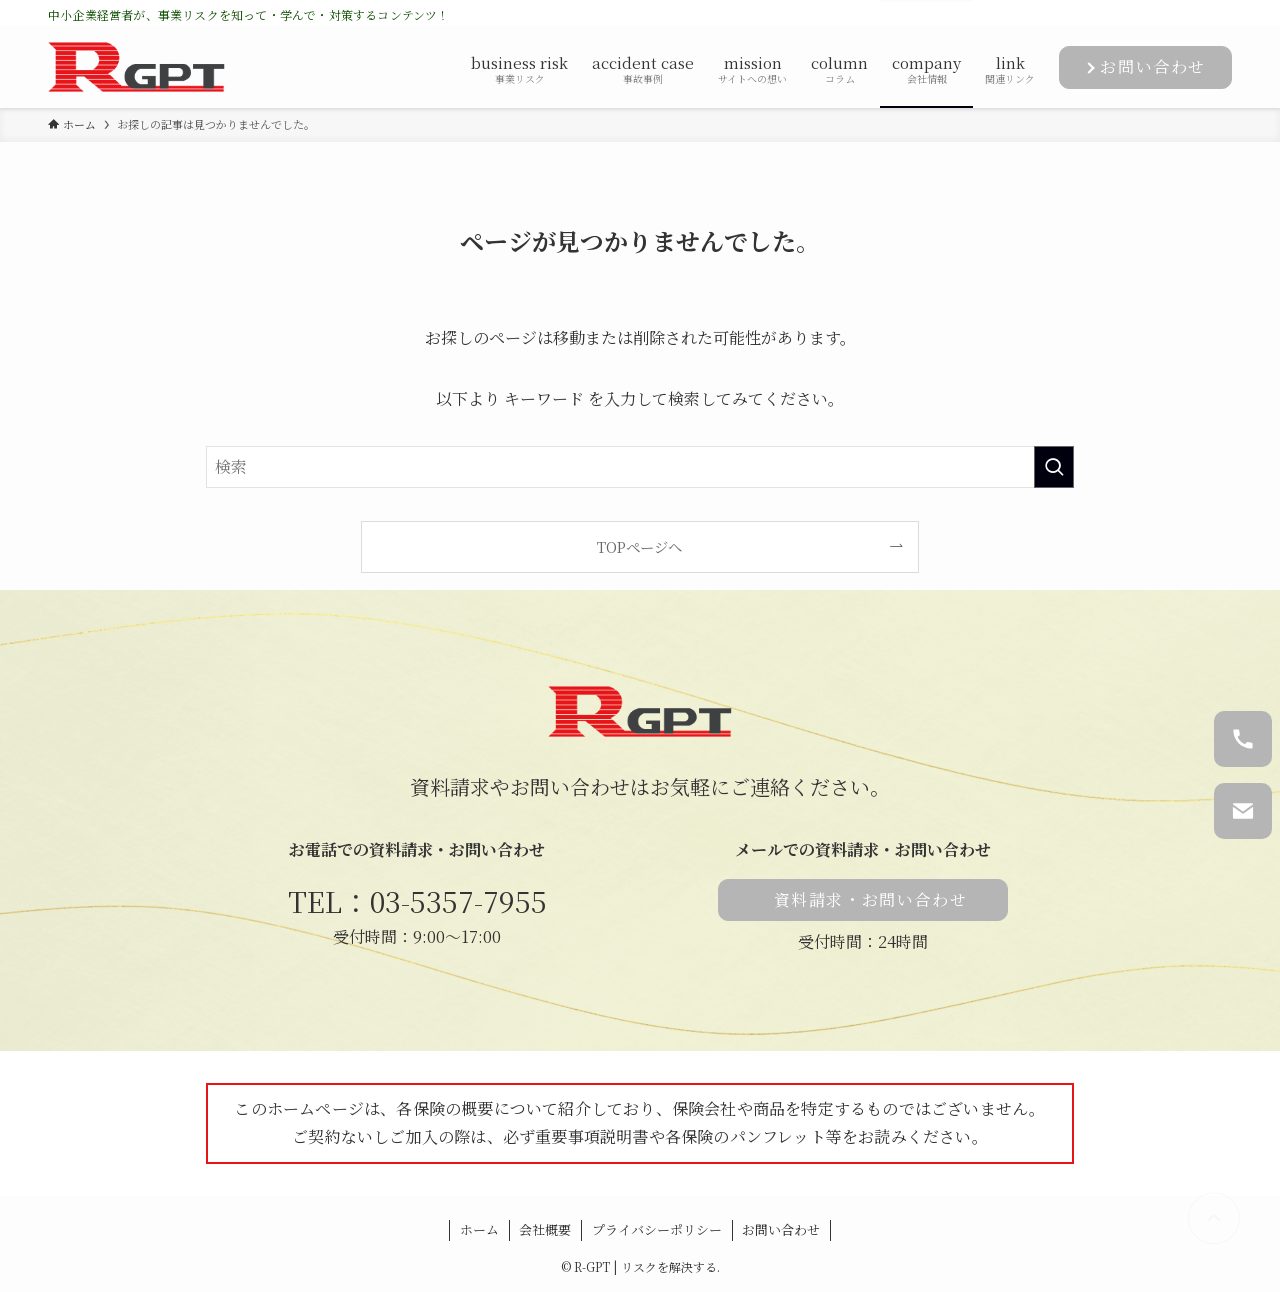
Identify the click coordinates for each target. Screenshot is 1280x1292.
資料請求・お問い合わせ (871, 899)
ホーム (479, 1229)
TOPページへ (639, 546)
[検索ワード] (640, 467)
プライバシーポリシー (657, 1229)
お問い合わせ (1153, 66)
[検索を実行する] (1054, 467)
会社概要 (545, 1229)
